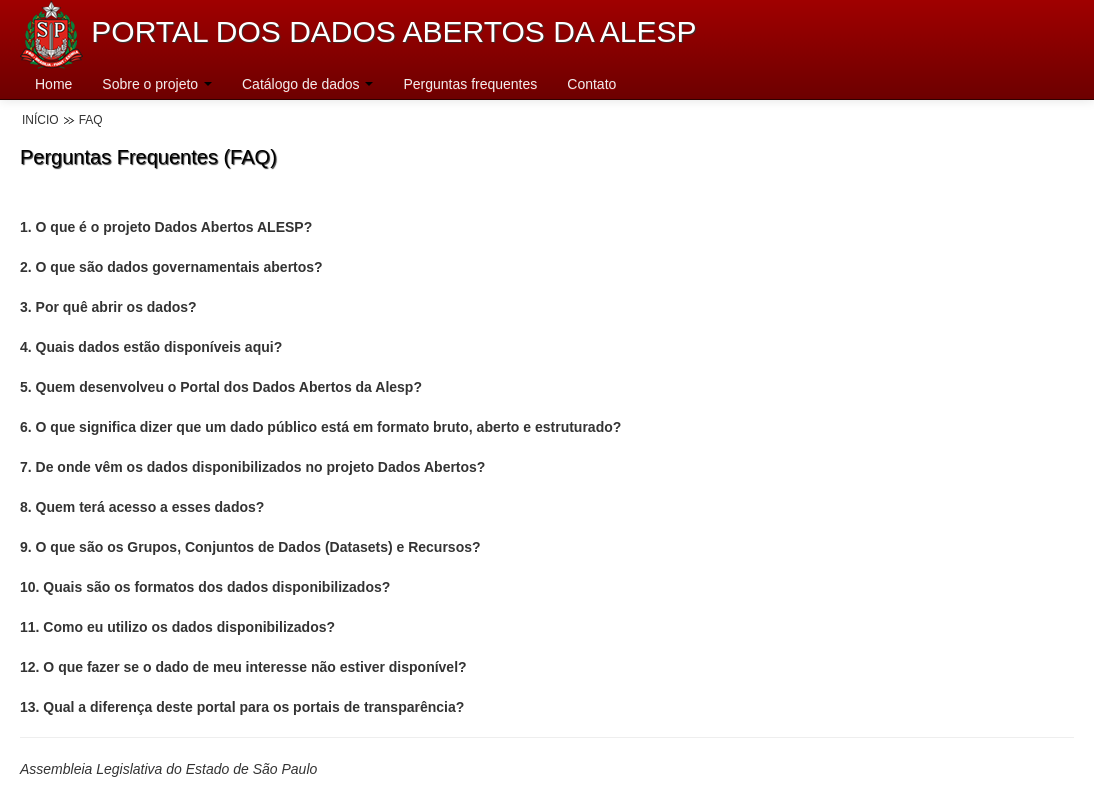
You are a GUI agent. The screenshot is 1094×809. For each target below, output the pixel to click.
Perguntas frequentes (470, 84)
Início (40, 120)
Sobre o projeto (157, 84)
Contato (591, 84)
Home (53, 84)
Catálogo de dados (307, 84)
